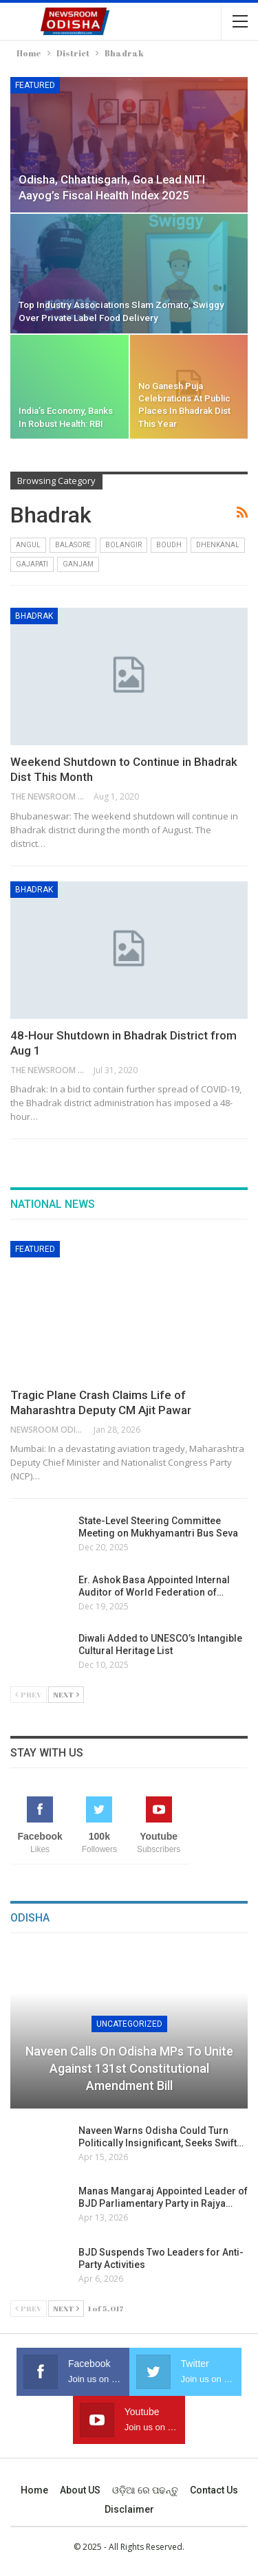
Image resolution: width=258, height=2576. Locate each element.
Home (34, 2490)
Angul (28, 545)
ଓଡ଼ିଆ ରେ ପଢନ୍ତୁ (145, 2490)
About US (80, 2490)
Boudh (169, 545)
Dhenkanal (217, 545)
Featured (35, 85)
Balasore (73, 545)
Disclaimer (129, 2509)
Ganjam (78, 564)
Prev (28, 1694)
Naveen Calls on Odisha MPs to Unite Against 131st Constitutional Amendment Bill (129, 2068)
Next (66, 1694)
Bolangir (123, 545)
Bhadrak (34, 616)
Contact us (214, 2490)
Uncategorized (129, 2024)
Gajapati (32, 564)
